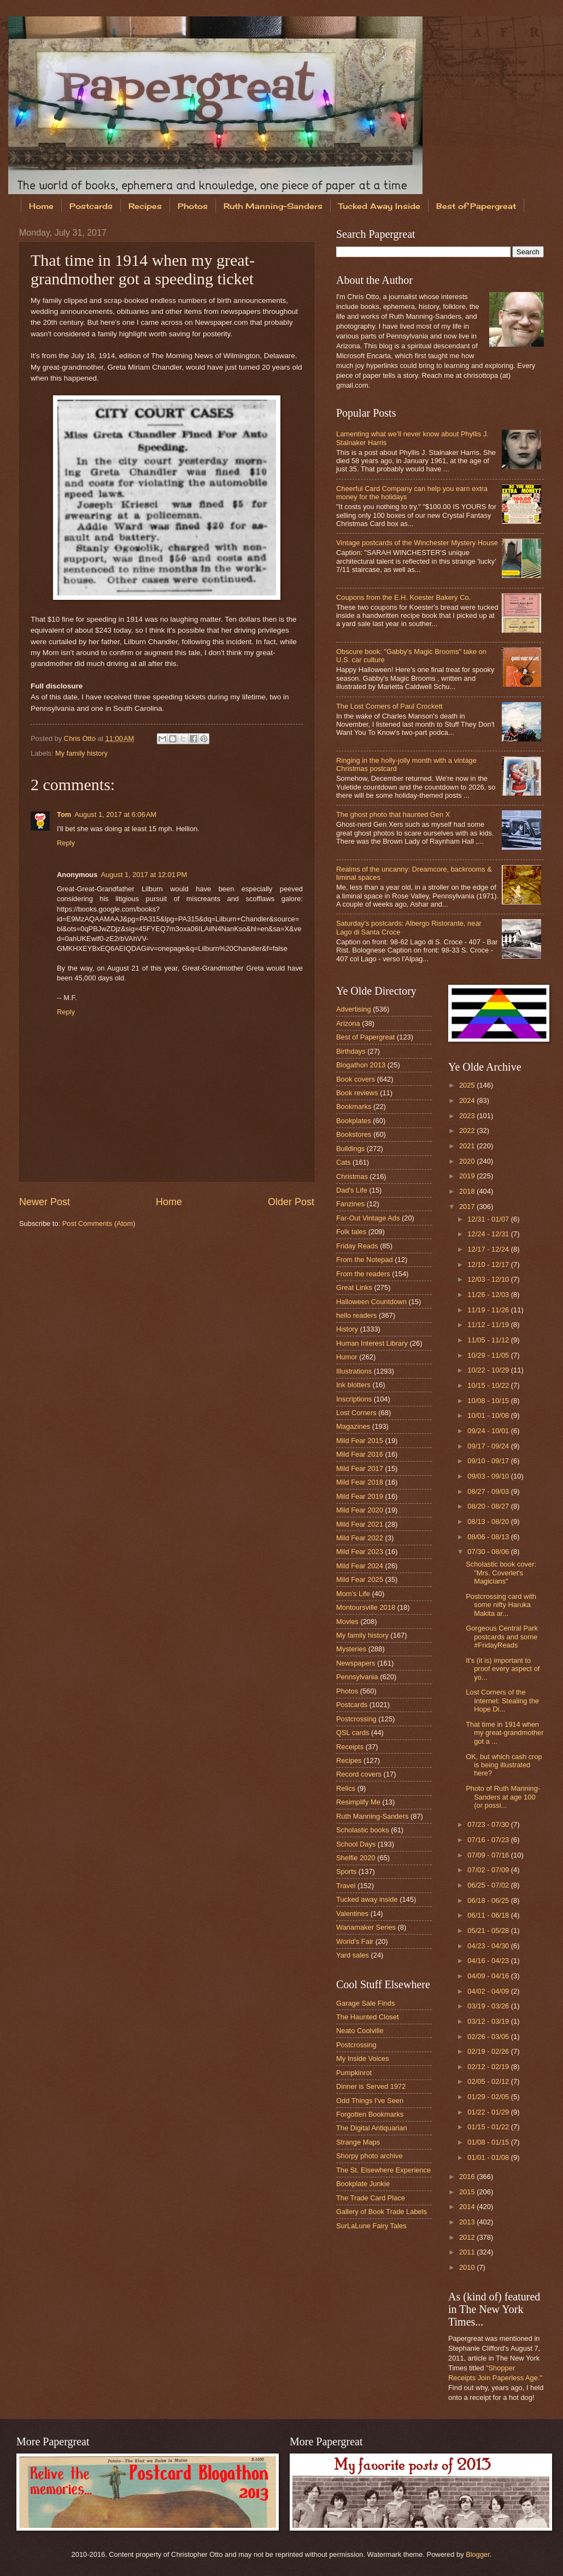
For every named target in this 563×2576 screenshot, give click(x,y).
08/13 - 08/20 (489, 1521)
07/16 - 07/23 (489, 1840)
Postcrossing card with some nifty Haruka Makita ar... (501, 1604)
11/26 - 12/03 (489, 1294)
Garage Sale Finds (365, 2003)
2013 (468, 2222)
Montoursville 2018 (365, 1607)
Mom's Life (353, 1594)
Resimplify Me (358, 1802)
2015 (468, 2192)
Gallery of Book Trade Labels (381, 2211)
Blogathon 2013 (360, 1065)
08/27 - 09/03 (489, 1491)
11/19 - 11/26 (489, 1310)
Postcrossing (356, 1719)
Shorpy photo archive (369, 2156)
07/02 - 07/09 (489, 1870)
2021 (468, 1146)
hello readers (356, 1315)
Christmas (352, 1176)
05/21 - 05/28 (489, 1930)
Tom (64, 814)
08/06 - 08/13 (489, 1537)
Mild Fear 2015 (359, 1440)
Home (41, 206)
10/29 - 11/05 (489, 1355)
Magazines (353, 1426)
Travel (345, 1886)
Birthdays (351, 1051)
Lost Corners (356, 1413)
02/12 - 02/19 (489, 2067)
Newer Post (44, 1201)
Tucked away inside (367, 1899)
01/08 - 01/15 (489, 2142)
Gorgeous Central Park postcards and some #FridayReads (502, 1636)
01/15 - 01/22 (489, 2127)
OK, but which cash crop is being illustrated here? (504, 1765)
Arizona (348, 1023)
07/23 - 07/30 (489, 1824)
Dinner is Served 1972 (371, 2086)
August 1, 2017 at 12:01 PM (144, 875)
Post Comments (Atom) (99, 1223)
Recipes (145, 206)
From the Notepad (364, 1259)
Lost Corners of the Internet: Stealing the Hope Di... (502, 1700)
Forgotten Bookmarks (369, 2114)
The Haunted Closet (367, 2017)
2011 (468, 2252)
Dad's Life (351, 1190)
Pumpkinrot (354, 2073)
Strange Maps (358, 2142)
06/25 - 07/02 (489, 1885)
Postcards (91, 206)
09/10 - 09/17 (489, 1461)
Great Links (354, 1287)
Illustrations (354, 1371)
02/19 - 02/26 (489, 2051)
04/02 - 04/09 (489, 1991)
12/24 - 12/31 (489, 1234)
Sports (346, 1871)
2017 (468, 1206)
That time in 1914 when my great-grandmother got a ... (504, 1732)
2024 (468, 1100)
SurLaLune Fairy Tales (371, 2226)
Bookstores (353, 1134)
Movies (347, 1621)
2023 (468, 1116)
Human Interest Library (372, 1343)
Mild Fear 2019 (359, 1496)
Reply (66, 843)
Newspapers (356, 1663)
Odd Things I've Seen (369, 2100)
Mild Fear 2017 (359, 1468)
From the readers (363, 1274)
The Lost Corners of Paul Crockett (389, 706)
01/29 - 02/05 (489, 2097)
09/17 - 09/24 (489, 1446)
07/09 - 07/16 (489, 1855)
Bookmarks (353, 1106)
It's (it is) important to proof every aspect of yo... (502, 1668)
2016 (468, 2176)
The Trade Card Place (370, 2198)
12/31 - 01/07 (489, 1219)
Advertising (353, 1009)
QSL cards (352, 1732)
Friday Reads (357, 1246)
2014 (468, 2207)
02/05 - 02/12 (489, 2081)
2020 (468, 1161)
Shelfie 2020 (356, 1858)
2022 (468, 1130)
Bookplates (353, 1121)
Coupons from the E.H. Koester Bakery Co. (403, 597)
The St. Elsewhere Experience (383, 2170)
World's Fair (354, 1941)
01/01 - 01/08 (489, 2157)
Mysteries (351, 1649)
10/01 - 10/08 (489, 1415)
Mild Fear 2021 (359, 1524)
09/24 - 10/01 (489, 1431)
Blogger (478, 2554)
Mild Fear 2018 (359, 1482)
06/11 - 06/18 (489, 1915)
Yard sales (352, 1955)
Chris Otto (81, 738)
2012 (468, 2237)
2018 (468, 1191)
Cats (343, 1162)
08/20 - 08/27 (489, 1506)
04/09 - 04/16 (489, 1976)
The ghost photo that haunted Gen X (393, 814)
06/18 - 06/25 (489, 1900)
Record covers (359, 1774)
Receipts (349, 1747)
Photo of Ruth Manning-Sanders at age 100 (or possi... (503, 1796)
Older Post (291, 1201)
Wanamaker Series (366, 1927)
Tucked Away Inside (379, 206)
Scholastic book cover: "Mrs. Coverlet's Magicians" (501, 1572)
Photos (193, 206)
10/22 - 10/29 (489, 1370)
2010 (468, 2267)
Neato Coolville (360, 2030)
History (347, 1329)
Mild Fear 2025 (359, 1579)
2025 (468, 1085)
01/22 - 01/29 (489, 2112)
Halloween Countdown (371, 1302)
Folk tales (351, 1232)
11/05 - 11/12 (489, 1340)
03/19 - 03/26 (489, 2006)
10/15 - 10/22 (489, 1385)
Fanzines (350, 1204)
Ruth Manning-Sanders (273, 206)
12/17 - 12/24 (489, 1249)
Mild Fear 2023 (359, 1551)
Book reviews (357, 1093)
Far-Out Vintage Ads (368, 1218)
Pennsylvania (357, 1677)
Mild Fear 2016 (359, 1454)
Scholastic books (362, 1830)
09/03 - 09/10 (489, 1476)
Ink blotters (353, 1385)
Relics (345, 1788)
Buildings (350, 1148)
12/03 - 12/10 (489, 1279)
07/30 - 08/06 (489, 1551)
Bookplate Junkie (363, 2184)
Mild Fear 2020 (359, 1510)
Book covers (355, 1079)
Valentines (352, 1913)
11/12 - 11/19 (489, 1325)
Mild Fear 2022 (359, 1538)
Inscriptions (354, 1399)
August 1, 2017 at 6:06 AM (115, 814)
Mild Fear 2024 (359, 1566)
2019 (468, 1176)
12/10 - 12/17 (489, 1264)
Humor (346, 1357)
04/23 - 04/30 (489, 1946)
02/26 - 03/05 (489, 2036)
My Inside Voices (362, 2058)
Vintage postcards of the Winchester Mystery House (417, 543)
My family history (81, 753)
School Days (356, 1844)
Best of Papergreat (365, 1037)
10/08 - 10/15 (489, 1401)
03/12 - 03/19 (489, 2021)
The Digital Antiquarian (371, 2128)
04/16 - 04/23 (489, 1960)
